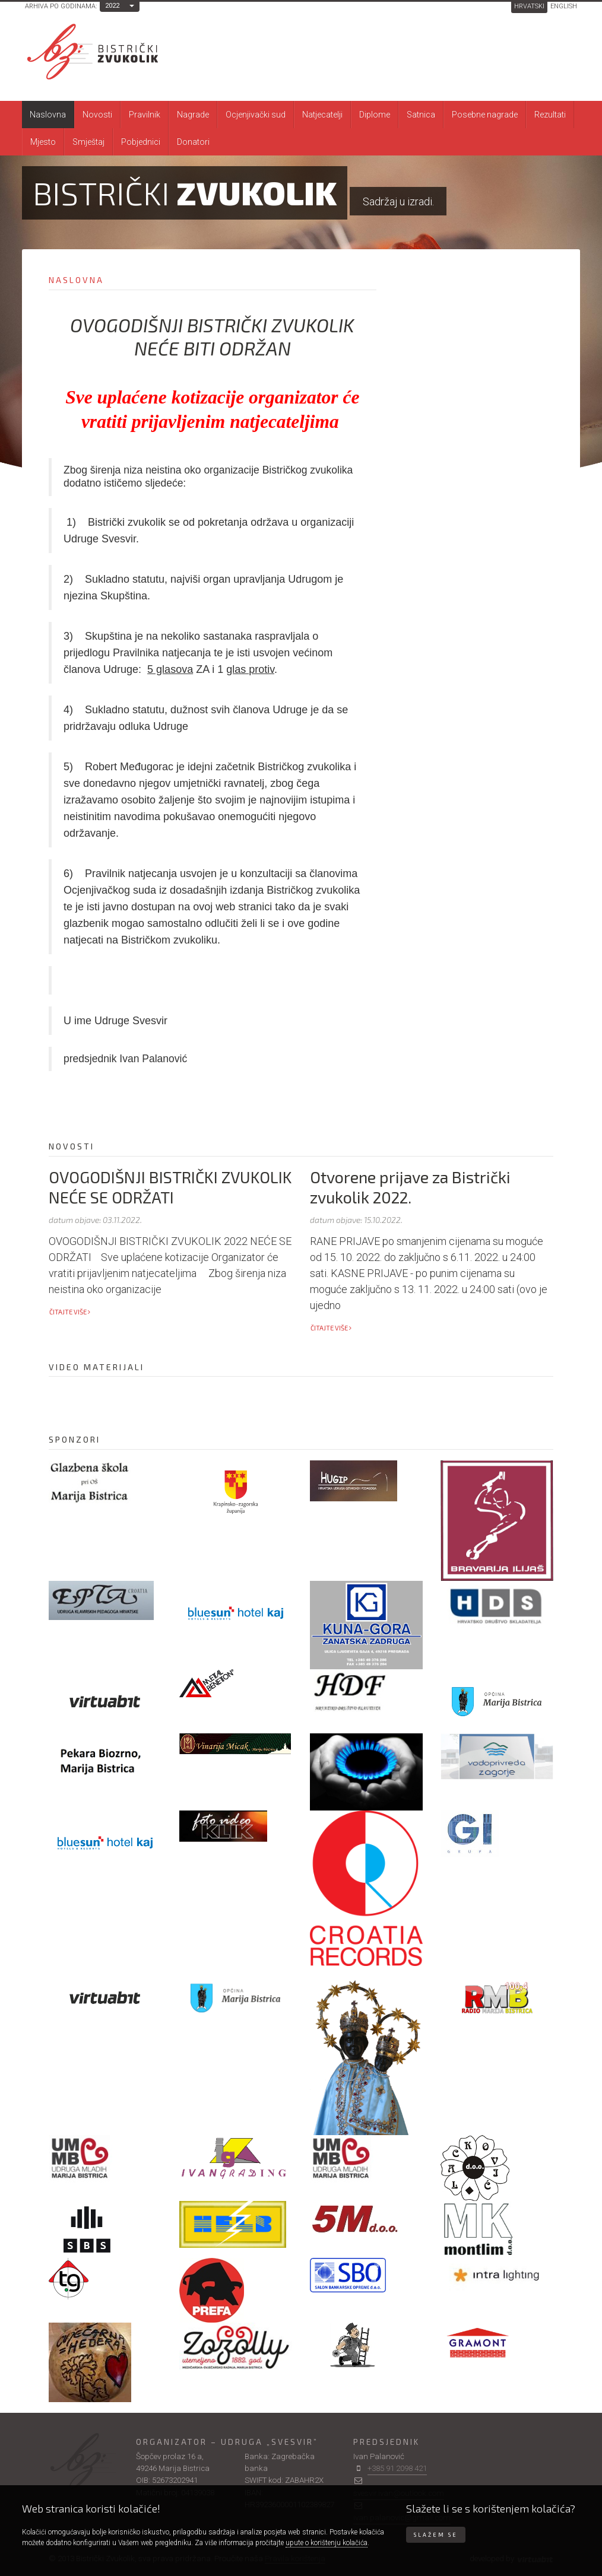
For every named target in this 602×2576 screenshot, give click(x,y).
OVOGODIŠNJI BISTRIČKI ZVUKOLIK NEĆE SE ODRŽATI (170, 1186)
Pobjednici (140, 142)
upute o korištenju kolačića (326, 2543)
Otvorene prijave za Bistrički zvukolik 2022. (410, 1186)
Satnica (421, 114)
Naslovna (48, 114)
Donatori (193, 142)
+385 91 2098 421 (397, 2468)
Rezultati (550, 114)
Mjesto (43, 142)
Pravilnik (144, 114)
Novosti (97, 114)
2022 (112, 5)
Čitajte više (69, 1312)
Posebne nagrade (485, 114)
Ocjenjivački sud (256, 114)
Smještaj (88, 142)
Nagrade (193, 114)
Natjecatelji (322, 114)
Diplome (374, 114)
